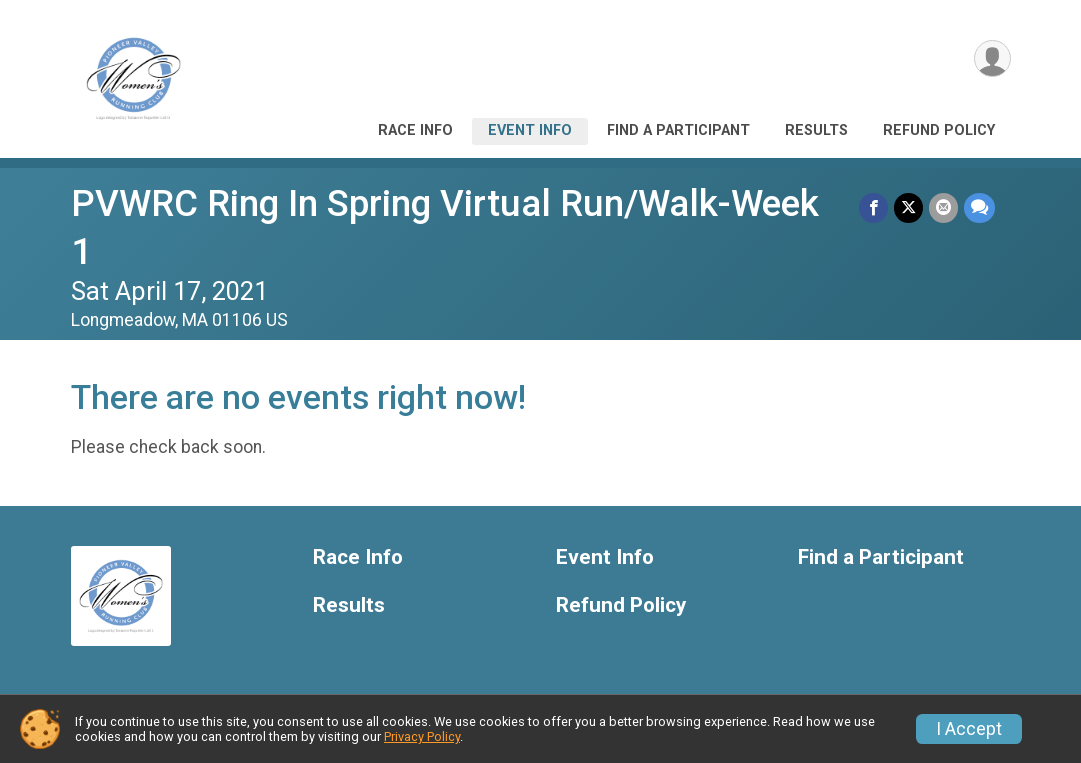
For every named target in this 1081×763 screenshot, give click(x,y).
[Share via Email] (943, 207)
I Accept (969, 729)
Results (816, 130)
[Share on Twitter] (908, 207)
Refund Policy (939, 130)
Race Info (415, 130)
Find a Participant (678, 130)
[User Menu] (992, 58)
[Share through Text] (979, 207)
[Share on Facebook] (873, 207)
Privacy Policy (422, 736)
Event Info (530, 130)
